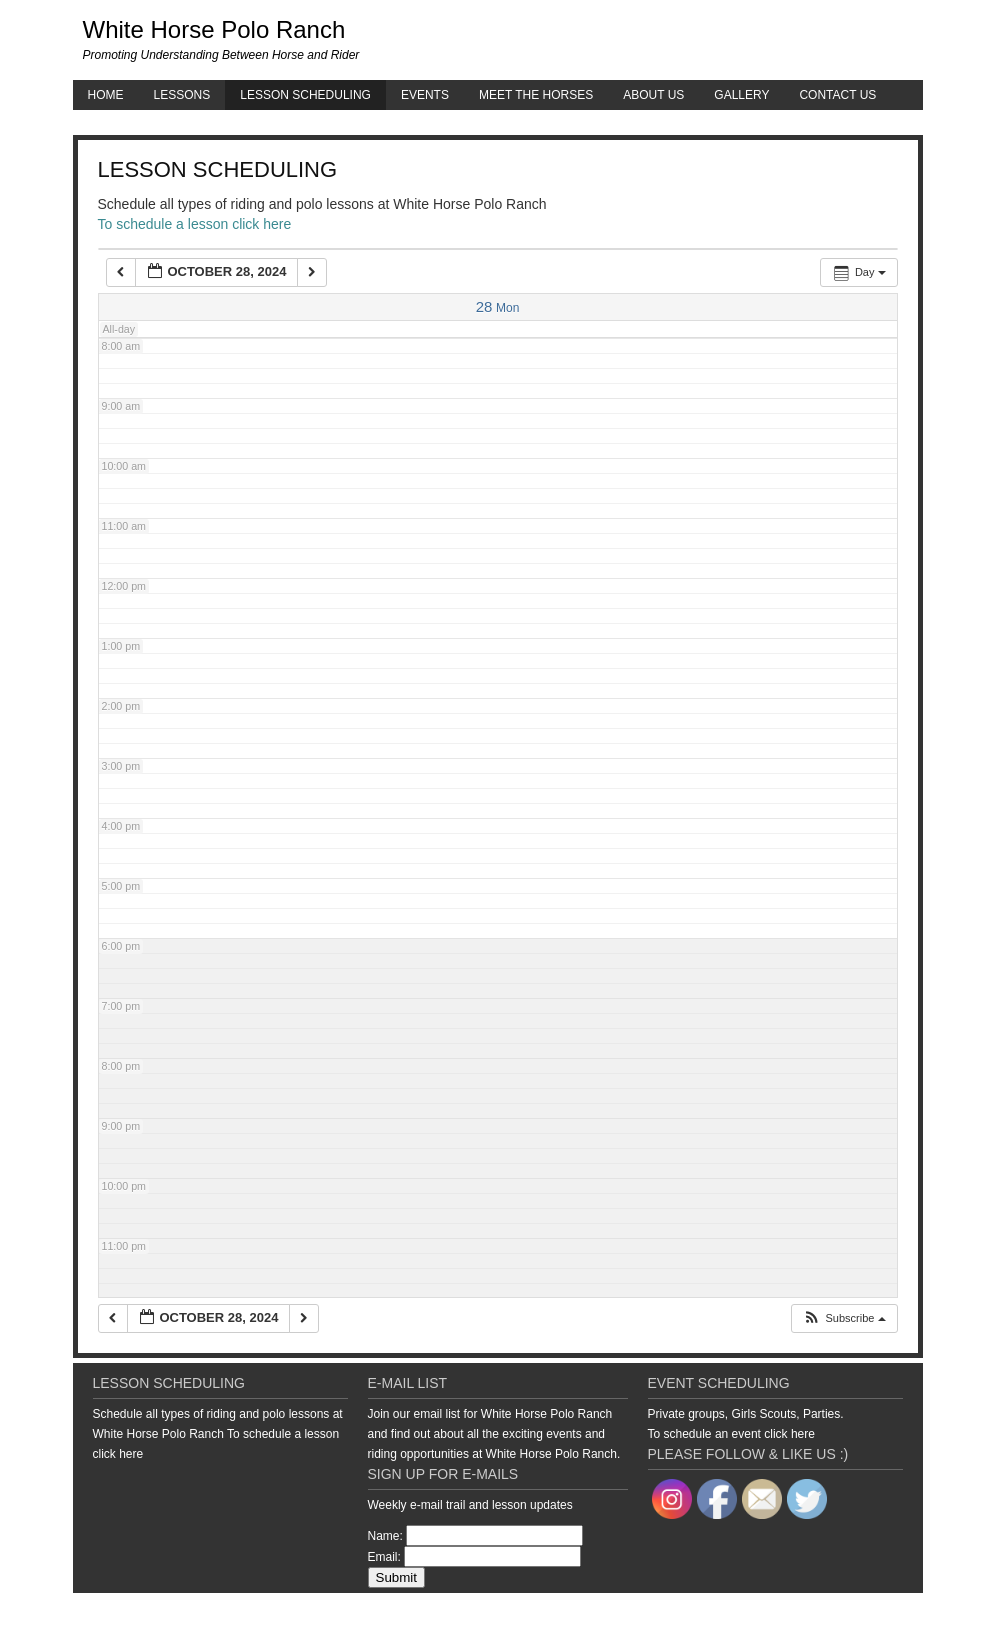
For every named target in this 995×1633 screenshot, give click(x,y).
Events (425, 95)
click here (118, 1454)
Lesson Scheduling (305, 95)
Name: (385, 1536)
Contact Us (837, 95)
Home (106, 95)
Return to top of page (142, 1613)
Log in (908, 1613)
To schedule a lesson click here (195, 224)
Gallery (741, 95)
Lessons (182, 95)
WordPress (855, 1613)
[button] (843, 1318)
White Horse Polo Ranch (214, 29)
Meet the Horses (536, 95)
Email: (384, 1557)
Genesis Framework (768, 1613)
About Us (653, 95)
